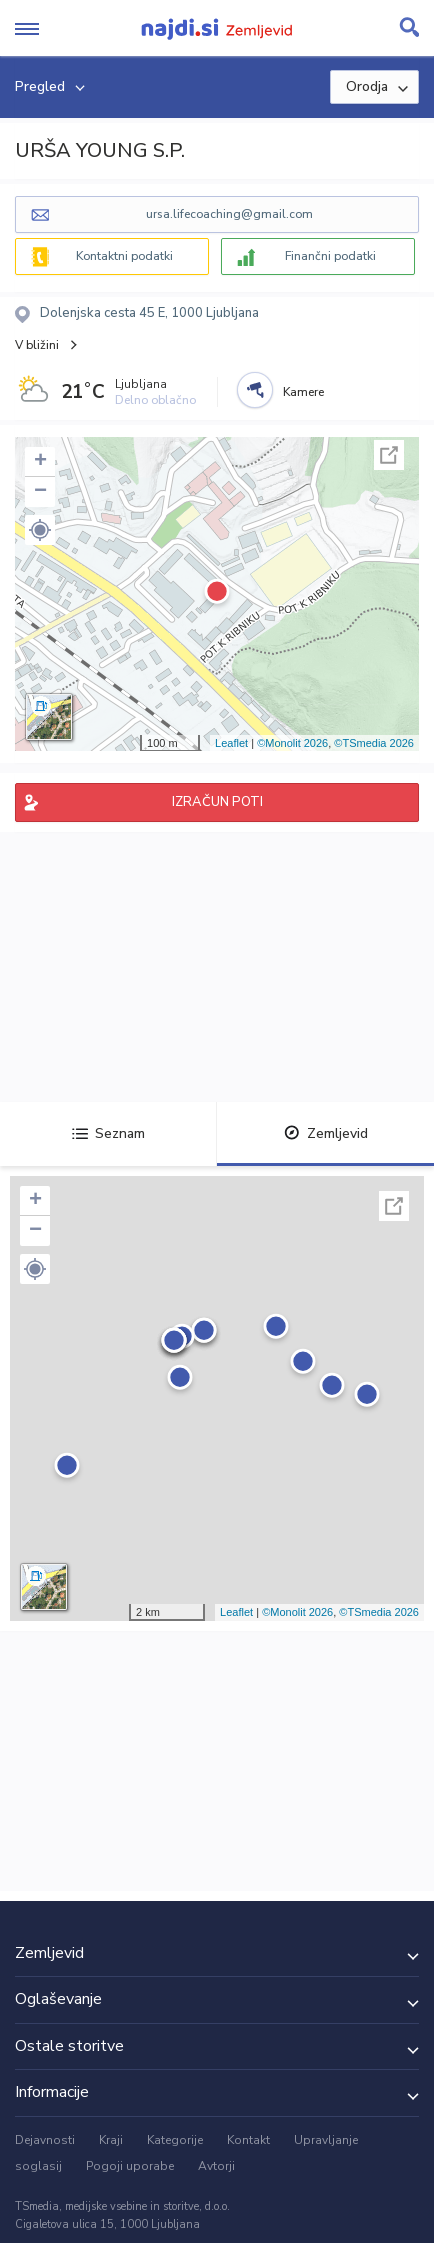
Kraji (111, 2140)
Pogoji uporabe (130, 2166)
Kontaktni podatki (124, 256)
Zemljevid (326, 1133)
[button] (40, 530)
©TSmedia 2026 (374, 743)
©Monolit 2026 (292, 743)
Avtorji (216, 2166)
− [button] (40, 492)
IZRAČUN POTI (217, 802)
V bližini (37, 345)
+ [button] (40, 462)
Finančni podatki (330, 256)
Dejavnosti (45, 2140)
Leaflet (231, 743)
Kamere (303, 392)
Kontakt (248, 2140)
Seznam (108, 1133)
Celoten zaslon (389, 455)
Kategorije (175, 2140)
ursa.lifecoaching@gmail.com (229, 214)
